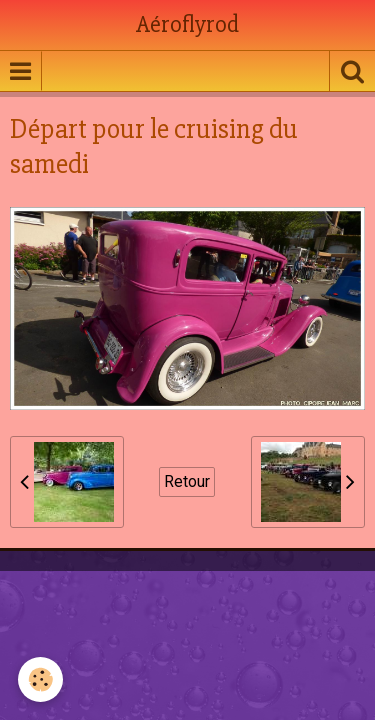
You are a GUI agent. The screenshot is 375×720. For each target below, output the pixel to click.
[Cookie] (40, 679)
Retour (187, 481)
